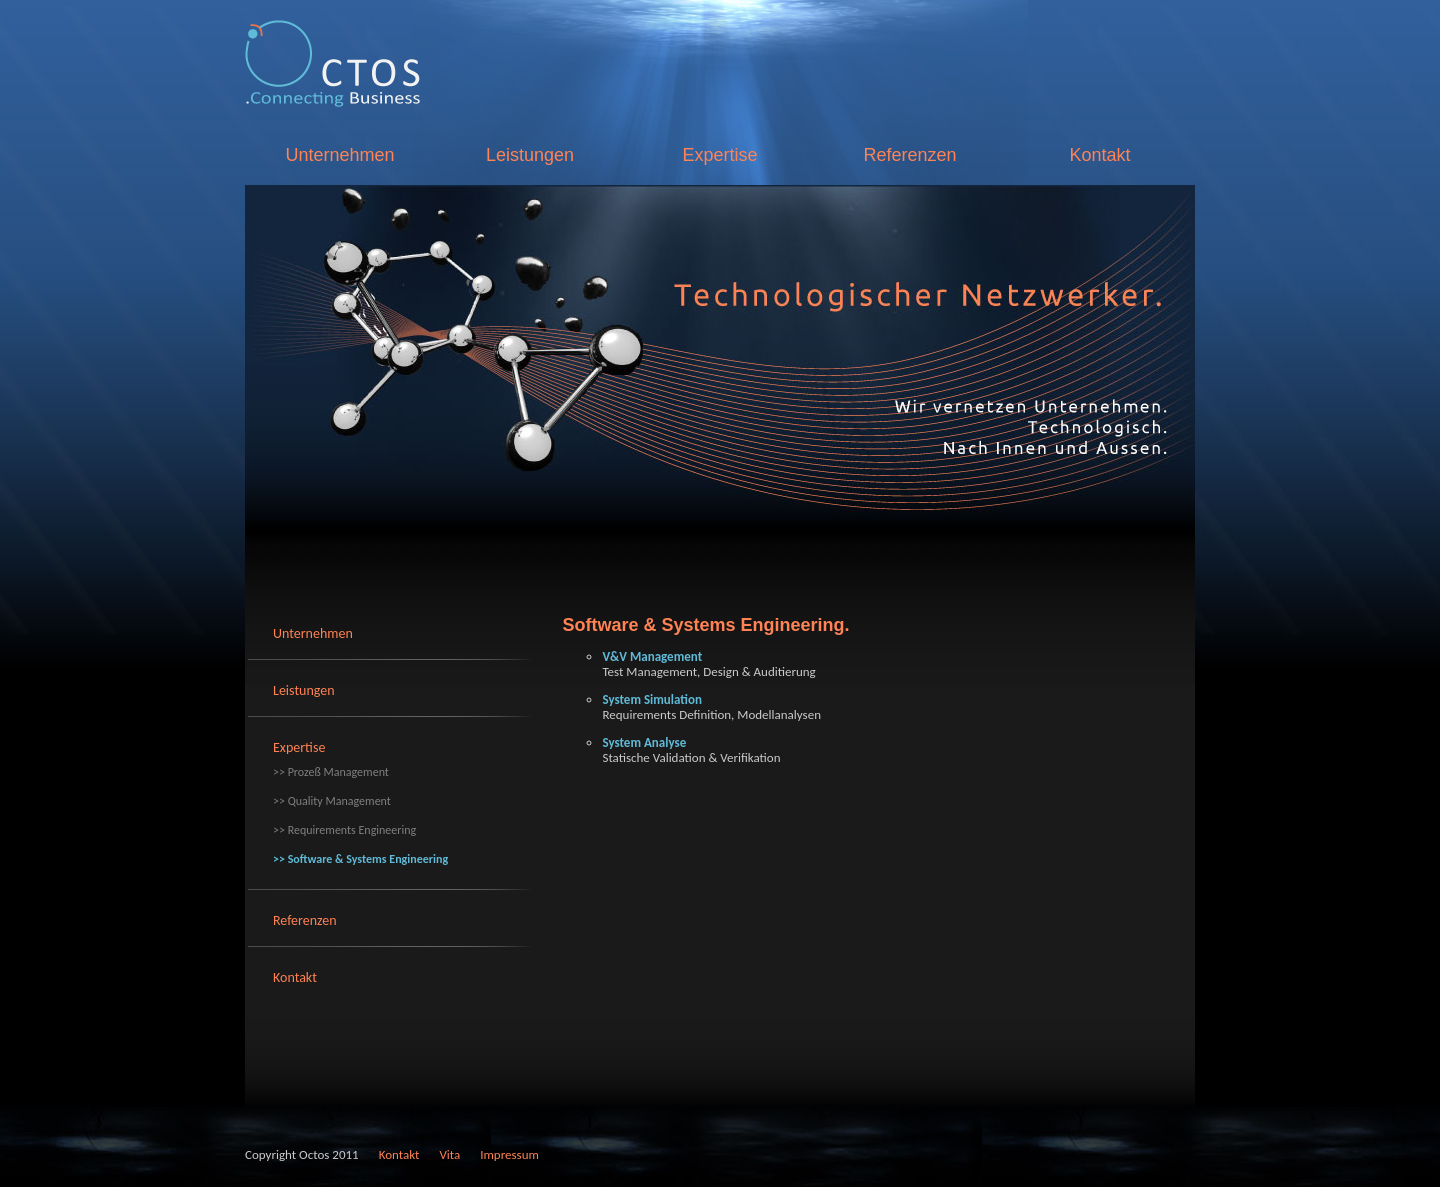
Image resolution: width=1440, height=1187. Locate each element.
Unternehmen (339, 155)
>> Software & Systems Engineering (360, 859)
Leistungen (530, 155)
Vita (449, 1154)
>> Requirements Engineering (344, 830)
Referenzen (909, 155)
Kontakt (1099, 155)
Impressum (509, 1154)
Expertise (719, 155)
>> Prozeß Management (331, 772)
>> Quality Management (332, 801)
